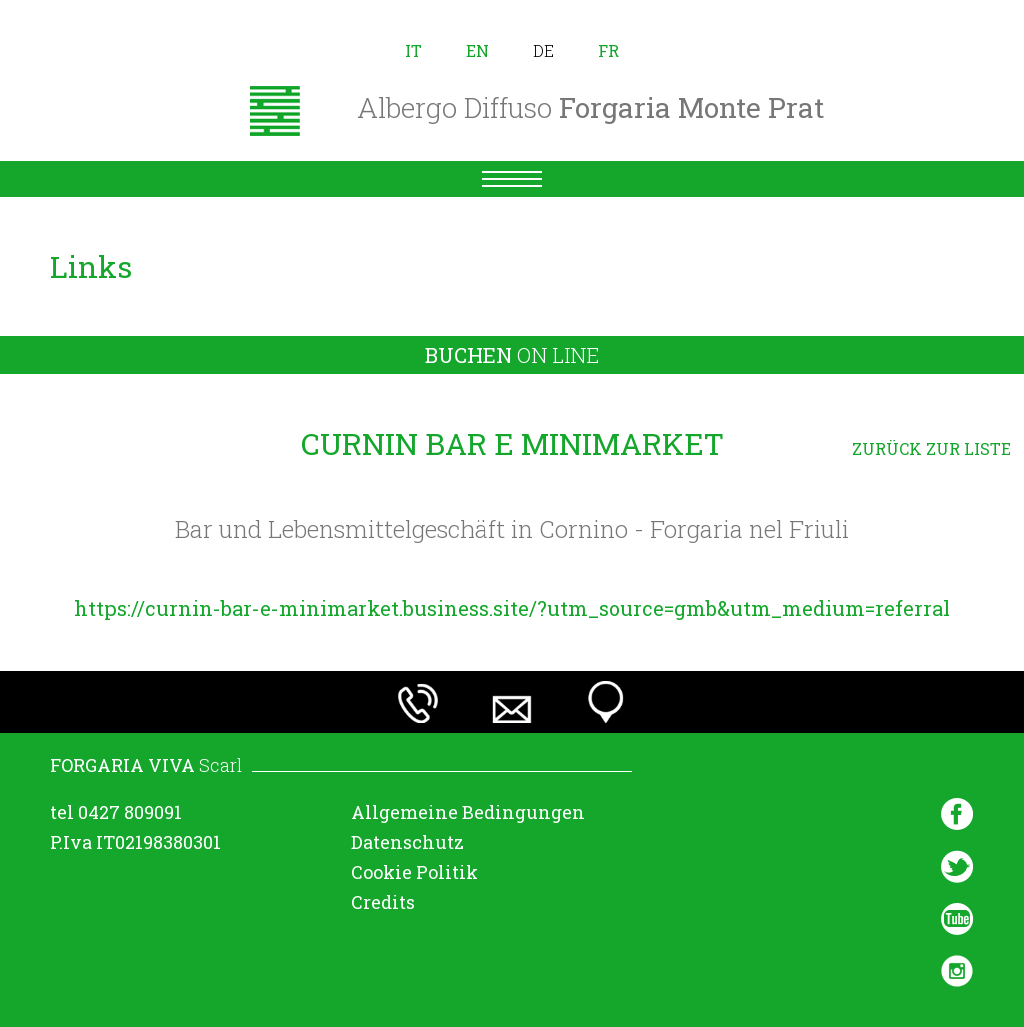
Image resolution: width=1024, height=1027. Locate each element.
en (477, 50)
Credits (383, 902)
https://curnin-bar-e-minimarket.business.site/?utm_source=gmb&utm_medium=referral (512, 608)
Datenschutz (407, 842)
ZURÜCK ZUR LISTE (931, 448)
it (413, 50)
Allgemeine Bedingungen (468, 812)
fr (608, 50)
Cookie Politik (414, 872)
